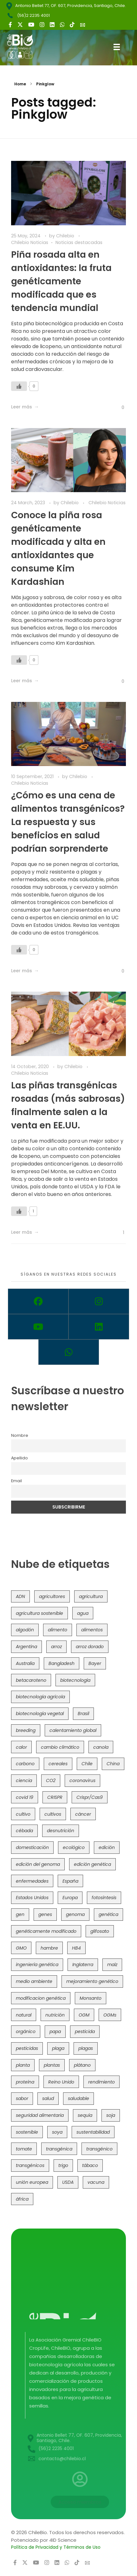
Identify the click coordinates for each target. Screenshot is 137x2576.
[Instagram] (98, 1301)
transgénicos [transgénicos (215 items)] (30, 2165)
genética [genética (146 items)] (108, 1914)
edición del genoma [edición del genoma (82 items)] (38, 1864)
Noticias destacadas (78, 242)
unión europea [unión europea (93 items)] (32, 2182)
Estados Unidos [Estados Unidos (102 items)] (32, 1897)
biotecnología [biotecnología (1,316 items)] (75, 1680)
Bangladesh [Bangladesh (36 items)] (62, 1663)
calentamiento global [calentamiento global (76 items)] (72, 1730)
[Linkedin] (98, 1326)
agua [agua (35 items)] (82, 1613)
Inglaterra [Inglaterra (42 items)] (82, 1964)
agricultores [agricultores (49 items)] (52, 1596)
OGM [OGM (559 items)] (84, 2015)
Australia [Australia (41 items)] (25, 1663)
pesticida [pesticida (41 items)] (85, 2031)
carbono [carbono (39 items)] (25, 1763)
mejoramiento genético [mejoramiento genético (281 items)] (92, 1981)
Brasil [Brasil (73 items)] (83, 1713)
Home (20, 84)
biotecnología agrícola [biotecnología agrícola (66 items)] (40, 1697)
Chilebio (65, 236)
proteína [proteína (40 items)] (25, 2082)
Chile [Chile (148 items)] (87, 1763)
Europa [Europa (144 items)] (70, 1897)
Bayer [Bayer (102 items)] (94, 1663)
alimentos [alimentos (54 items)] (92, 1630)
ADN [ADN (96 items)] (20, 1596)
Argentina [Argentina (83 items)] (26, 1646)
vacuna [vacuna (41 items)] (96, 2182)
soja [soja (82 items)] (110, 2115)
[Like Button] (19, 386)
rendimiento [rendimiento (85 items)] (101, 2082)
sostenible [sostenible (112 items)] (27, 2132)
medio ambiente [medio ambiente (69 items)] (34, 1981)
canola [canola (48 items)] (100, 1747)
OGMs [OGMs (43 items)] (109, 2015)
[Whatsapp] (68, 1352)
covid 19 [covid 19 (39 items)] (24, 1797)
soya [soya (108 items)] (57, 2132)
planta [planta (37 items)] (23, 2065)
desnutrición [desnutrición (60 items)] (60, 1830)
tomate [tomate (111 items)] (24, 2149)
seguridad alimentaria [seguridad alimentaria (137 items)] (40, 2115)
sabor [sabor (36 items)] (22, 2098)
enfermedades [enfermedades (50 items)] (32, 1881)
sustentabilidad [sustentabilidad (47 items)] (93, 2132)
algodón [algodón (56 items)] (25, 1630)
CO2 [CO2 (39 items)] (50, 1780)
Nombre (19, 1435)
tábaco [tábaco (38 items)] (90, 2165)
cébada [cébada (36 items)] (24, 1830)
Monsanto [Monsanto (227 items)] (90, 1998)
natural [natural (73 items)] (23, 2015)
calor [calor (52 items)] (21, 1747)
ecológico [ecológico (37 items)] (74, 1847)
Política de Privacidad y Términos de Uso (56, 2547)
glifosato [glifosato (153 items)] (99, 1931)
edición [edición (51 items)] (107, 1847)
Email (16, 1480)
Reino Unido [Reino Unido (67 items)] (61, 2082)
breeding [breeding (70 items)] (26, 1730)
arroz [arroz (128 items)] (56, 1646)
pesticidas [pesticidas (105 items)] (27, 2048)
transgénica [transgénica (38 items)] (59, 2149)
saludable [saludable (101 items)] (78, 2098)
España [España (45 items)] (70, 1881)
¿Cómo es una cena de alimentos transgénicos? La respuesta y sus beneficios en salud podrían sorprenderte (68, 822)
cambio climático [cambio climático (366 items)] (60, 1747)
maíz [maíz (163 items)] (112, 1964)
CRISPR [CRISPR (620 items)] (54, 1797)
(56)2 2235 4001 (33, 15)
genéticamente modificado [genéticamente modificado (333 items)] (46, 1931)
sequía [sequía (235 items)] (85, 2115)
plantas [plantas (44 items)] (52, 2065)
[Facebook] (38, 1301)
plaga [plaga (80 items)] (58, 2048)
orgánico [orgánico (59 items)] (26, 2031)
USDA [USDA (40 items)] (68, 2182)
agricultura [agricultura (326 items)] (91, 1596)
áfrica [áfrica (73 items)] (22, 2199)
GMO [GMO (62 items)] (21, 1948)
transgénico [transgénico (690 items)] (99, 2149)
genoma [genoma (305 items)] (75, 1914)
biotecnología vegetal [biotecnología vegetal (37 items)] (40, 1713)
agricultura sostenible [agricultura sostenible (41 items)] (39, 1613)
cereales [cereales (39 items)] (58, 1763)
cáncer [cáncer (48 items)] (83, 1814)
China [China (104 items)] (113, 1763)
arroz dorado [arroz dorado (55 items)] (90, 1646)
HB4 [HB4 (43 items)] (76, 1948)
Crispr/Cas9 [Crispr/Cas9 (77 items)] (89, 1797)
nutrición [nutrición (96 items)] (55, 2015)
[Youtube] (38, 1326)
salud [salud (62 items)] (48, 2098)
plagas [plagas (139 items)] (85, 2048)
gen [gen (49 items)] (20, 1914)
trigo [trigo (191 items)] (63, 2165)
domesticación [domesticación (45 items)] (32, 1847)
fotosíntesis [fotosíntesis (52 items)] (104, 1897)
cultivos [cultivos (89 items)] (52, 1814)
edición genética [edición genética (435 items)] (92, 1864)
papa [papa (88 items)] (55, 2031)
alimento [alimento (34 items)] (57, 1630)
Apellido (19, 1458)
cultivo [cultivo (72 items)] (23, 1814)
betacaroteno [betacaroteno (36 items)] (31, 1680)
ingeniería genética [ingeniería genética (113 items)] (37, 1964)
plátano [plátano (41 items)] (82, 2065)
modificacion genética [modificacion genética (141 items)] (41, 1998)
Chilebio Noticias (29, 242)
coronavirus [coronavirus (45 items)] (82, 1780)
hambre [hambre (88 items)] (49, 1948)
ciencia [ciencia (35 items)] (24, 1780)
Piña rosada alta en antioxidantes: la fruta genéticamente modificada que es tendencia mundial (61, 281)
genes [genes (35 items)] (45, 1914)
